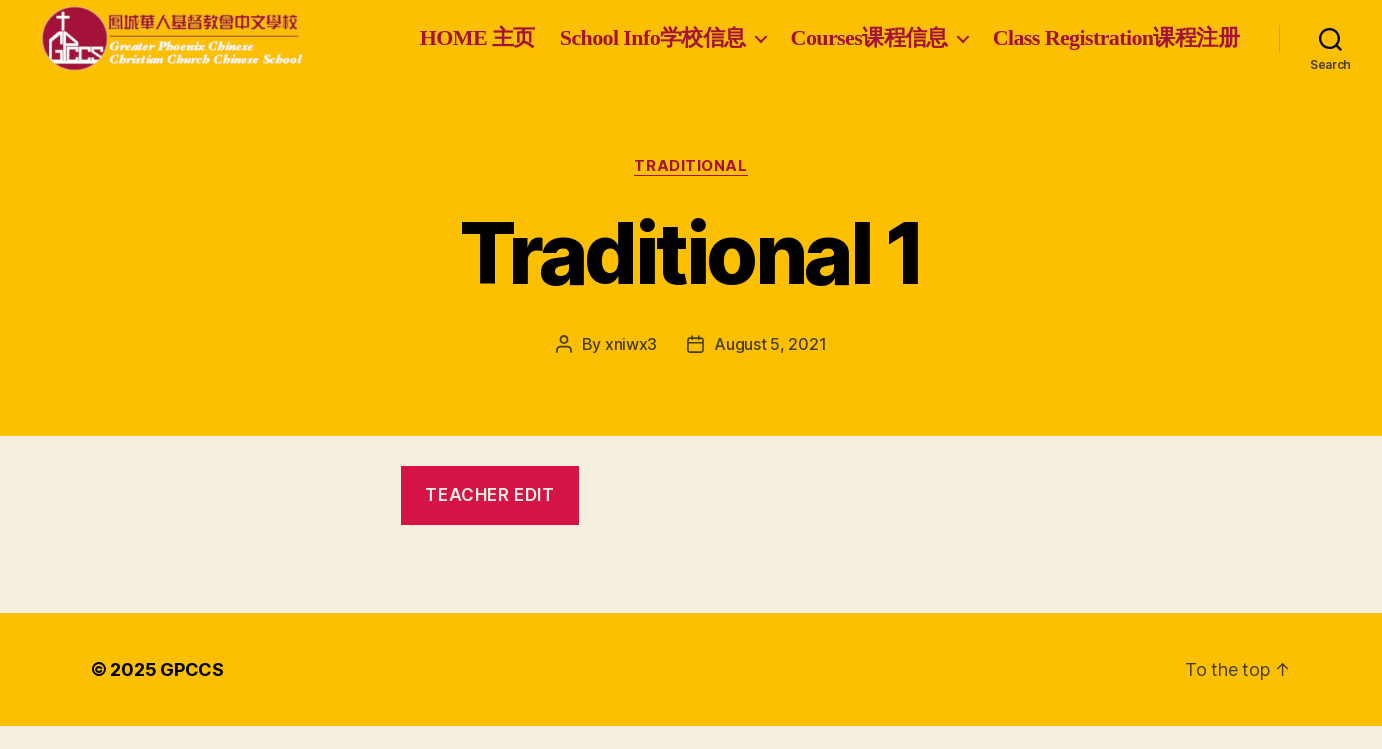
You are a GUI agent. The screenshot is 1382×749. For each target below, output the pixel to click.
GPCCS (192, 692)
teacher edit (489, 518)
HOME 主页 (748, 32)
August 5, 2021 (770, 367)
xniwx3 (631, 367)
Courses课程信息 (1140, 32)
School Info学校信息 (924, 32)
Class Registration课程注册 (1116, 66)
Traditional (690, 189)
